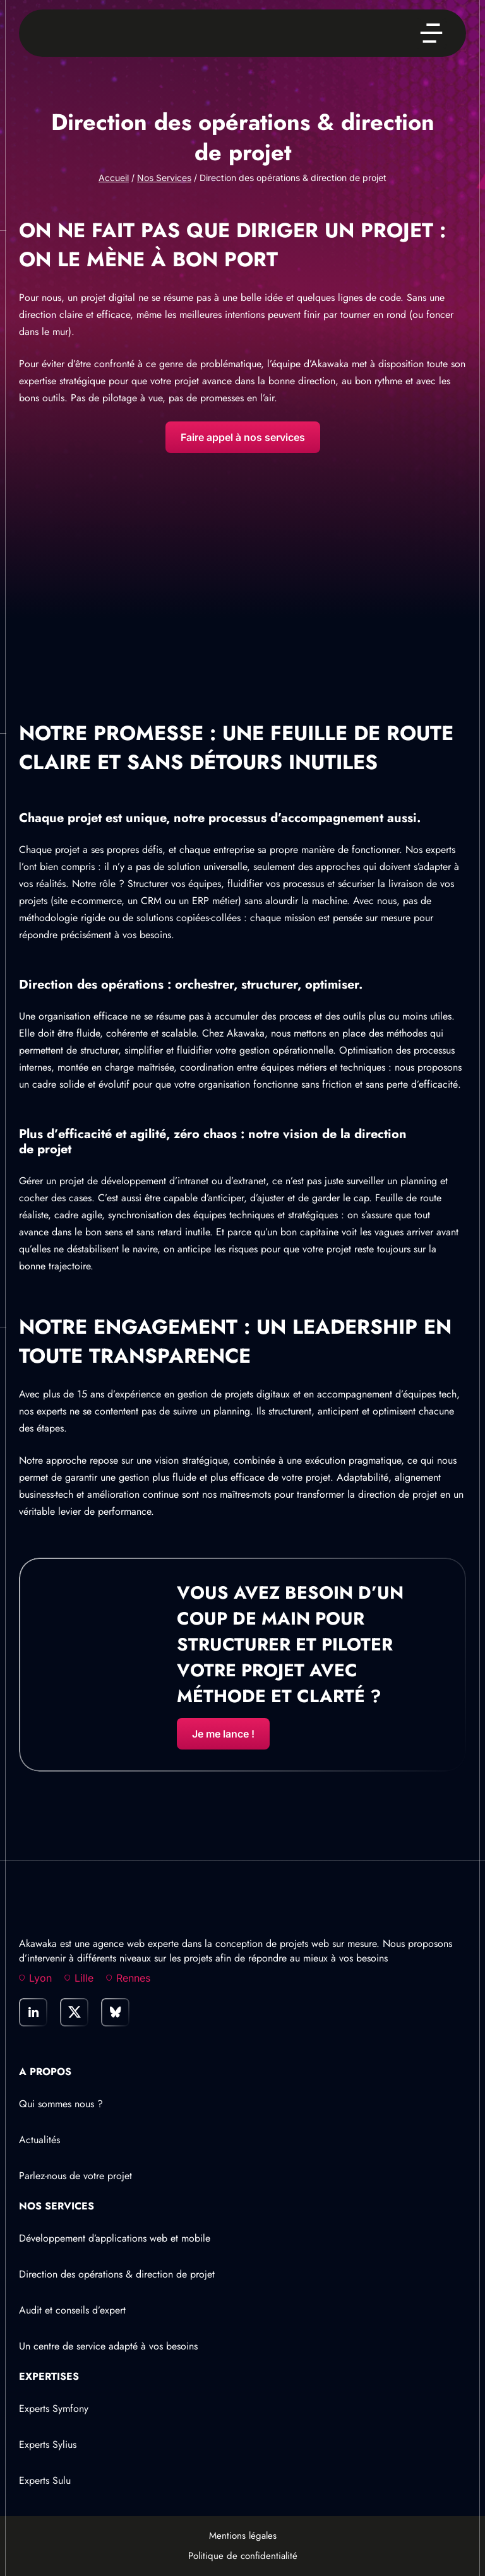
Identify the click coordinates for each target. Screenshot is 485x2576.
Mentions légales (243, 2536)
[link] (33, 2012)
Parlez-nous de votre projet (75, 2175)
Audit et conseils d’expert (72, 2310)
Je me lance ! (223, 1733)
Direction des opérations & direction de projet (117, 2274)
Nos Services (164, 177)
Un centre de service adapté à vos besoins (108, 2346)
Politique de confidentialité (242, 2556)
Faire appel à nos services (243, 437)
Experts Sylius (47, 2444)
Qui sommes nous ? (61, 2104)
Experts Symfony (53, 2408)
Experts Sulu (45, 2480)
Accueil (114, 177)
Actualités (39, 2139)
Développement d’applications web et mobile (114, 2238)
